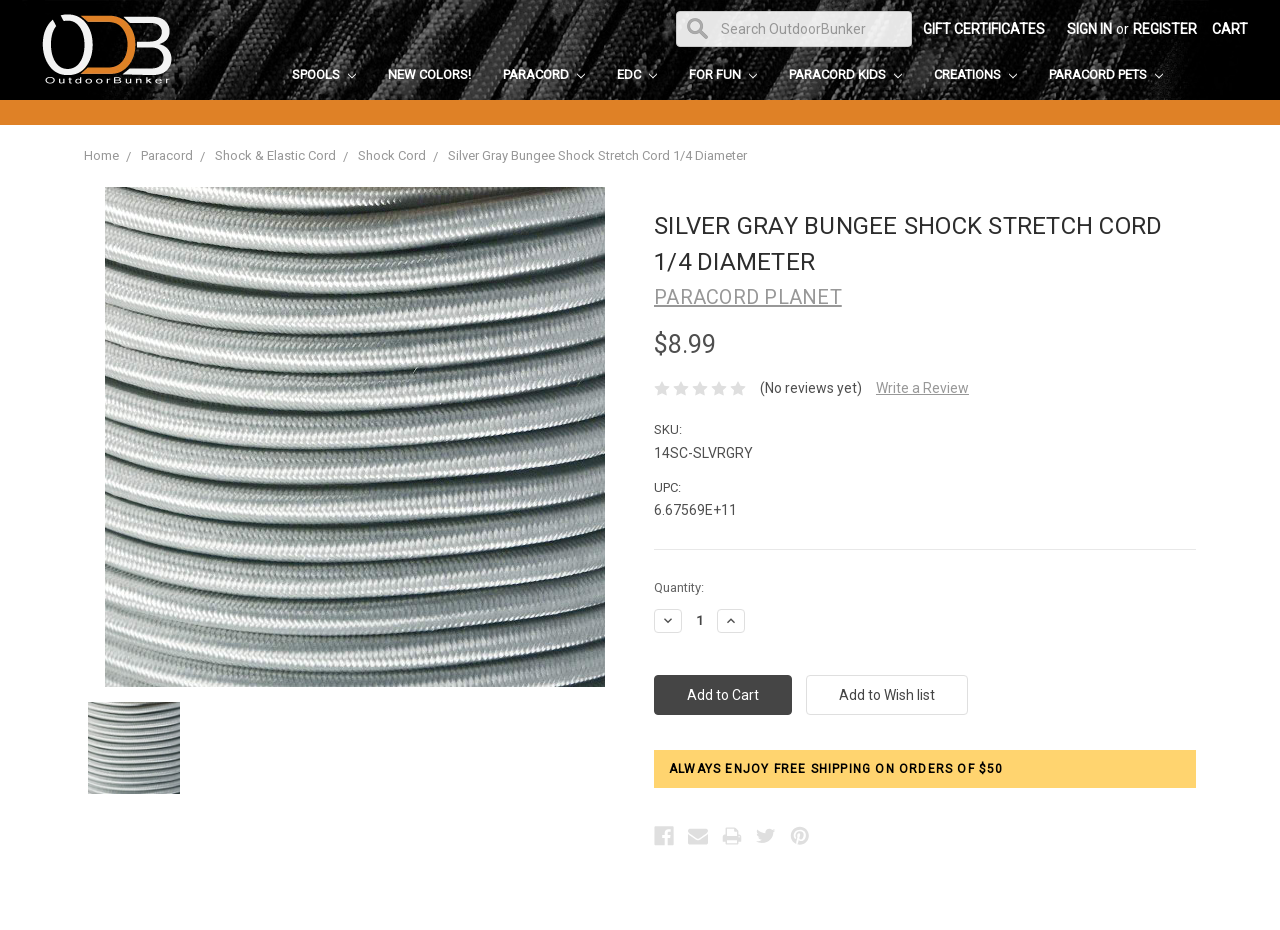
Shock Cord (392, 155)
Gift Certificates (984, 29)
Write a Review (922, 388)
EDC (637, 74)
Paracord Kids (845, 74)
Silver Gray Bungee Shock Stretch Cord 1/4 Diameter (597, 155)
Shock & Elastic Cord (275, 155)
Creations (975, 74)
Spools (324, 74)
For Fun (723, 74)
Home (101, 155)
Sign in (1089, 29)
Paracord (544, 74)
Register (1165, 29)
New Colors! (429, 74)
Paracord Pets (1106, 74)
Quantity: (679, 587)
